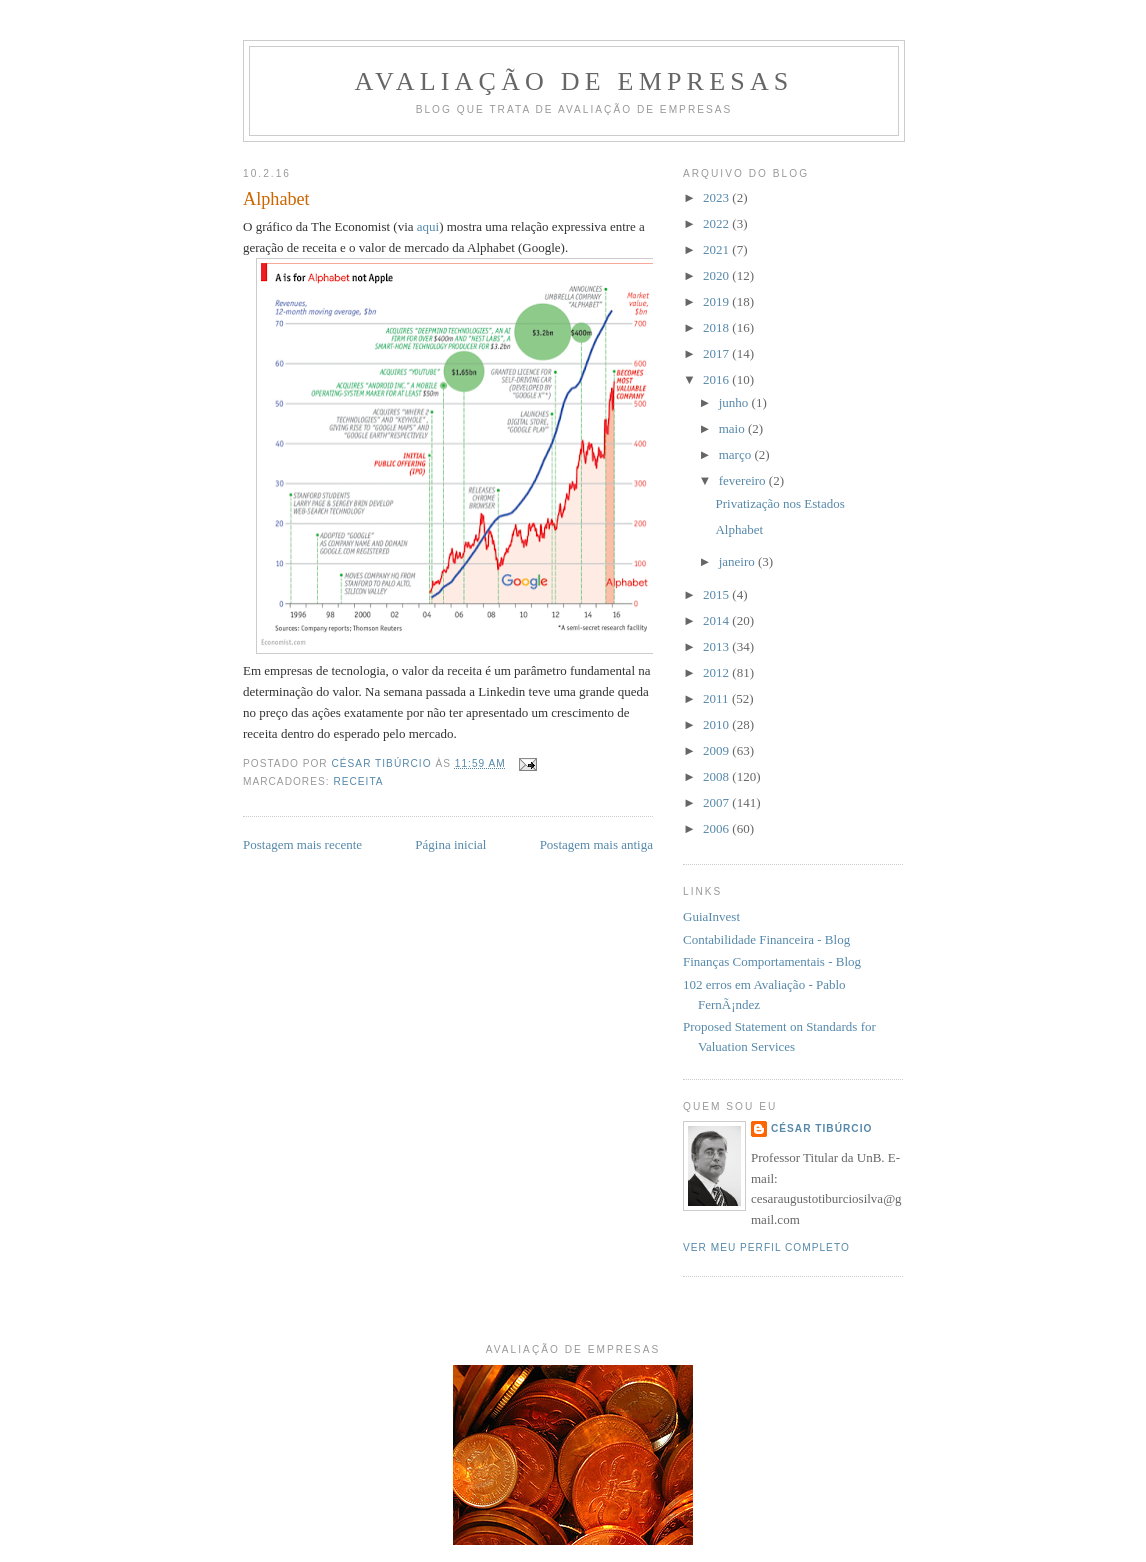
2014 (717, 620)
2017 (717, 353)
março (737, 454)
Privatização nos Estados (779, 503)
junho (735, 402)
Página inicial (450, 844)
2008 (717, 776)
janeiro (738, 561)
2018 (717, 327)
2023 (717, 197)
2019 (717, 301)
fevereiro (744, 480)
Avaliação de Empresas (573, 81)
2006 (717, 828)
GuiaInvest (711, 916)
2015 (717, 594)
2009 (717, 750)
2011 (717, 698)
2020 (717, 275)
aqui (428, 226)
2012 (717, 672)
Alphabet (739, 529)
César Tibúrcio (821, 1128)
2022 (717, 223)
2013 (717, 646)
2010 (717, 724)
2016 (717, 379)
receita (358, 781)
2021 (717, 249)
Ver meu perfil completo (766, 1247)
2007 (717, 802)
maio (733, 428)
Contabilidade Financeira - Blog (766, 939)
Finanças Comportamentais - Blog (772, 961)
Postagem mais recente (302, 844)
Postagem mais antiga (596, 844)
